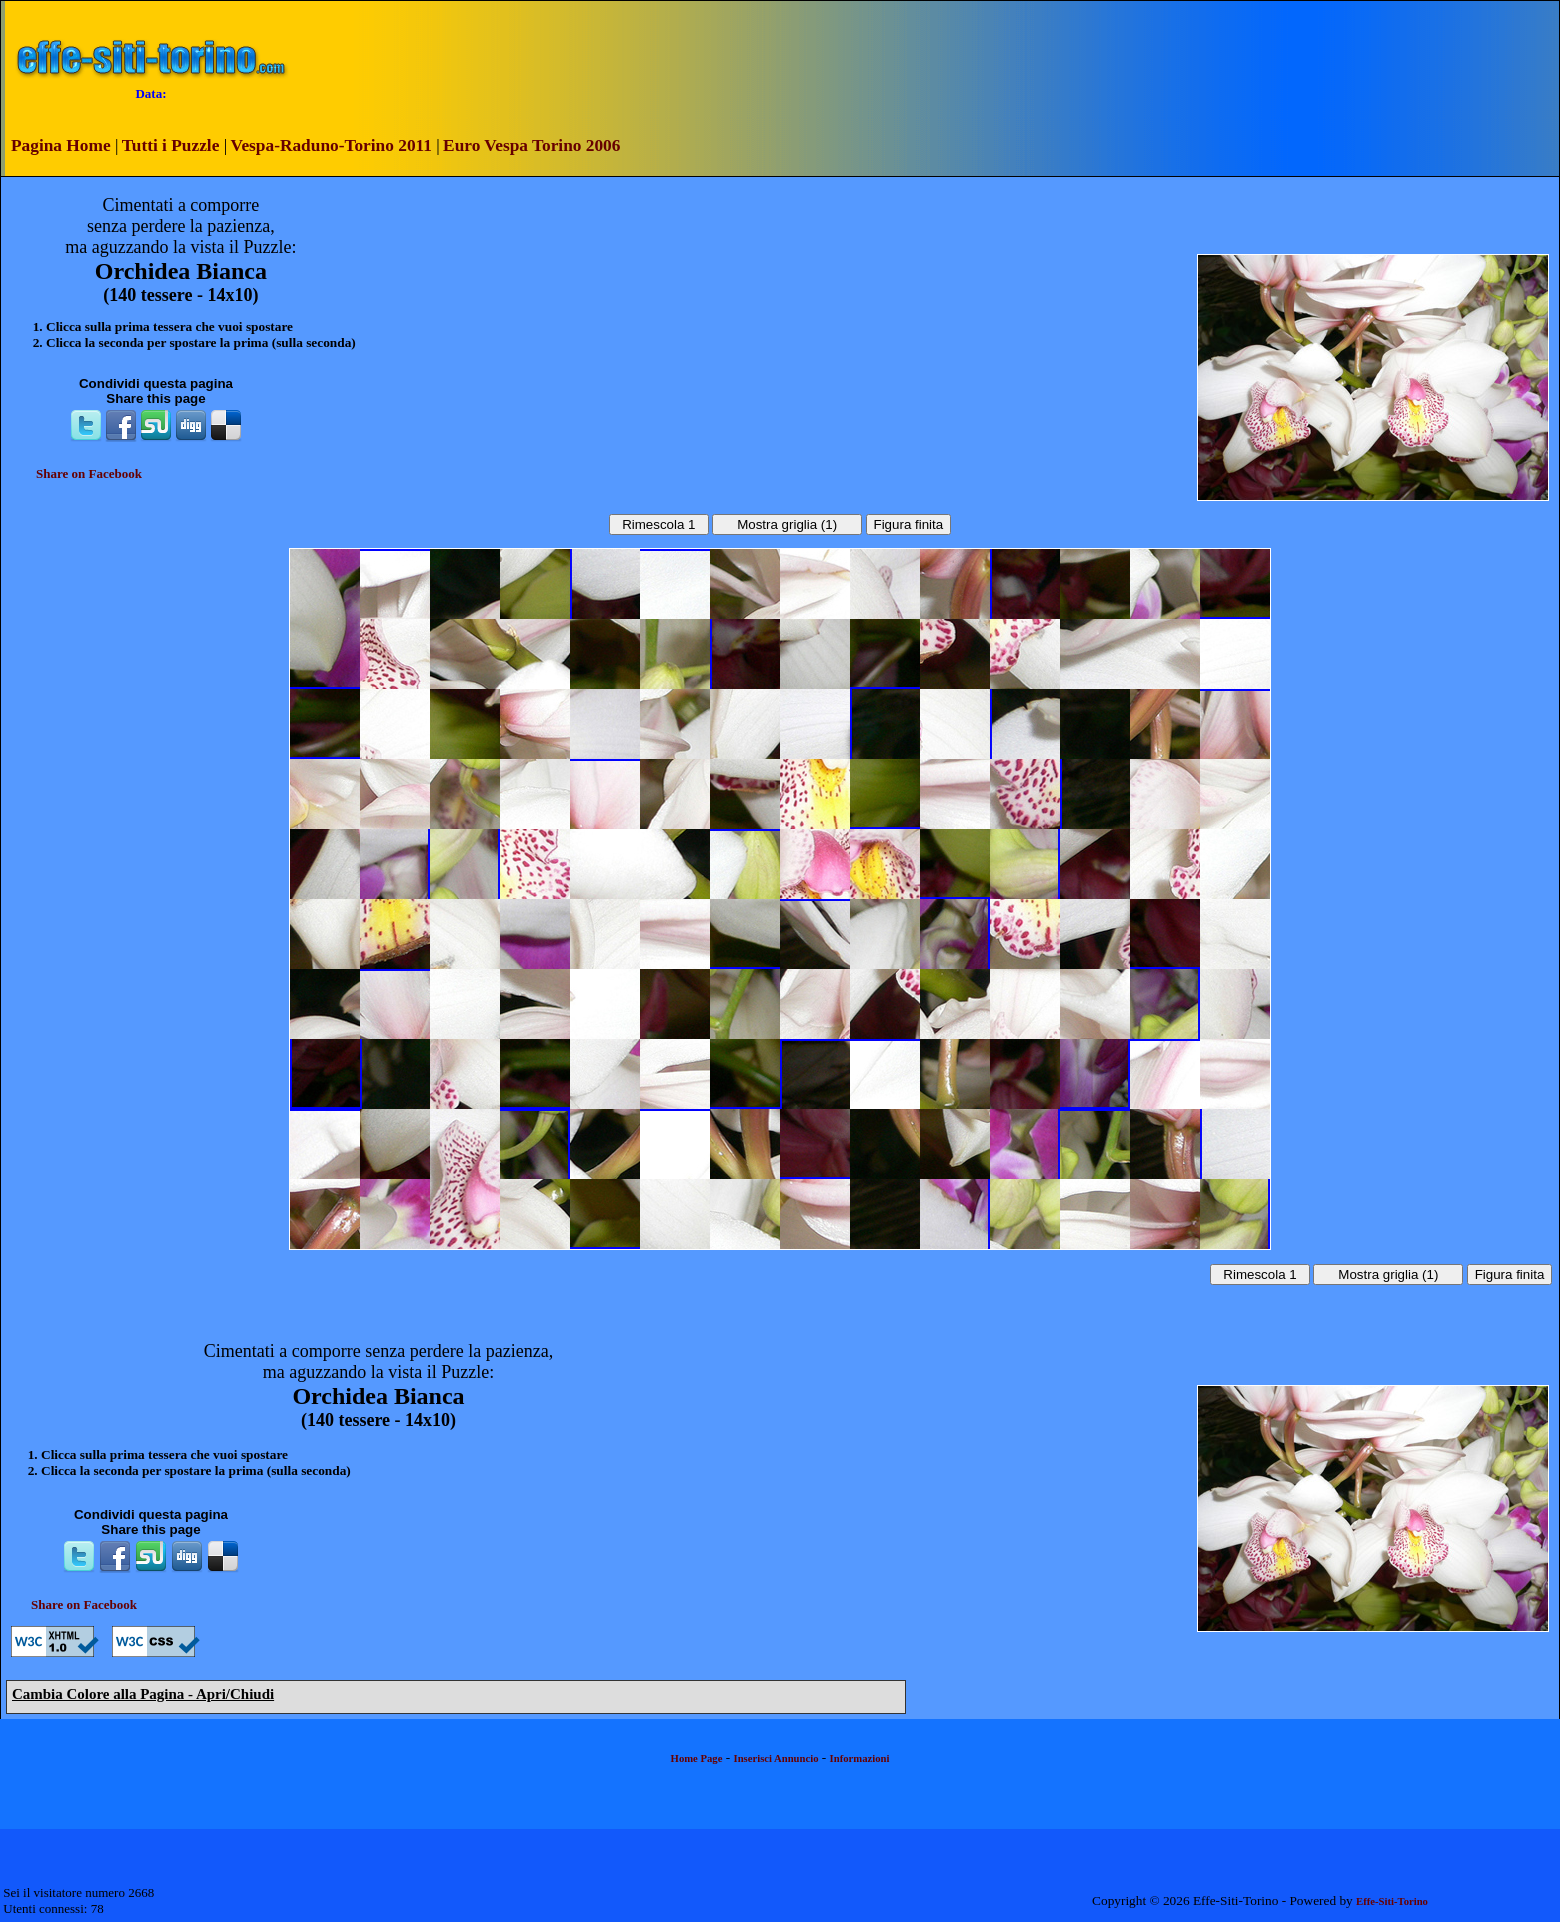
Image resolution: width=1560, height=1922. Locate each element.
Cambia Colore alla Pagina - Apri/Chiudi (143, 1694)
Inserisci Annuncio (776, 1758)
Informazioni (860, 1758)
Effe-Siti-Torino (1392, 1901)
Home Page (697, 1758)
